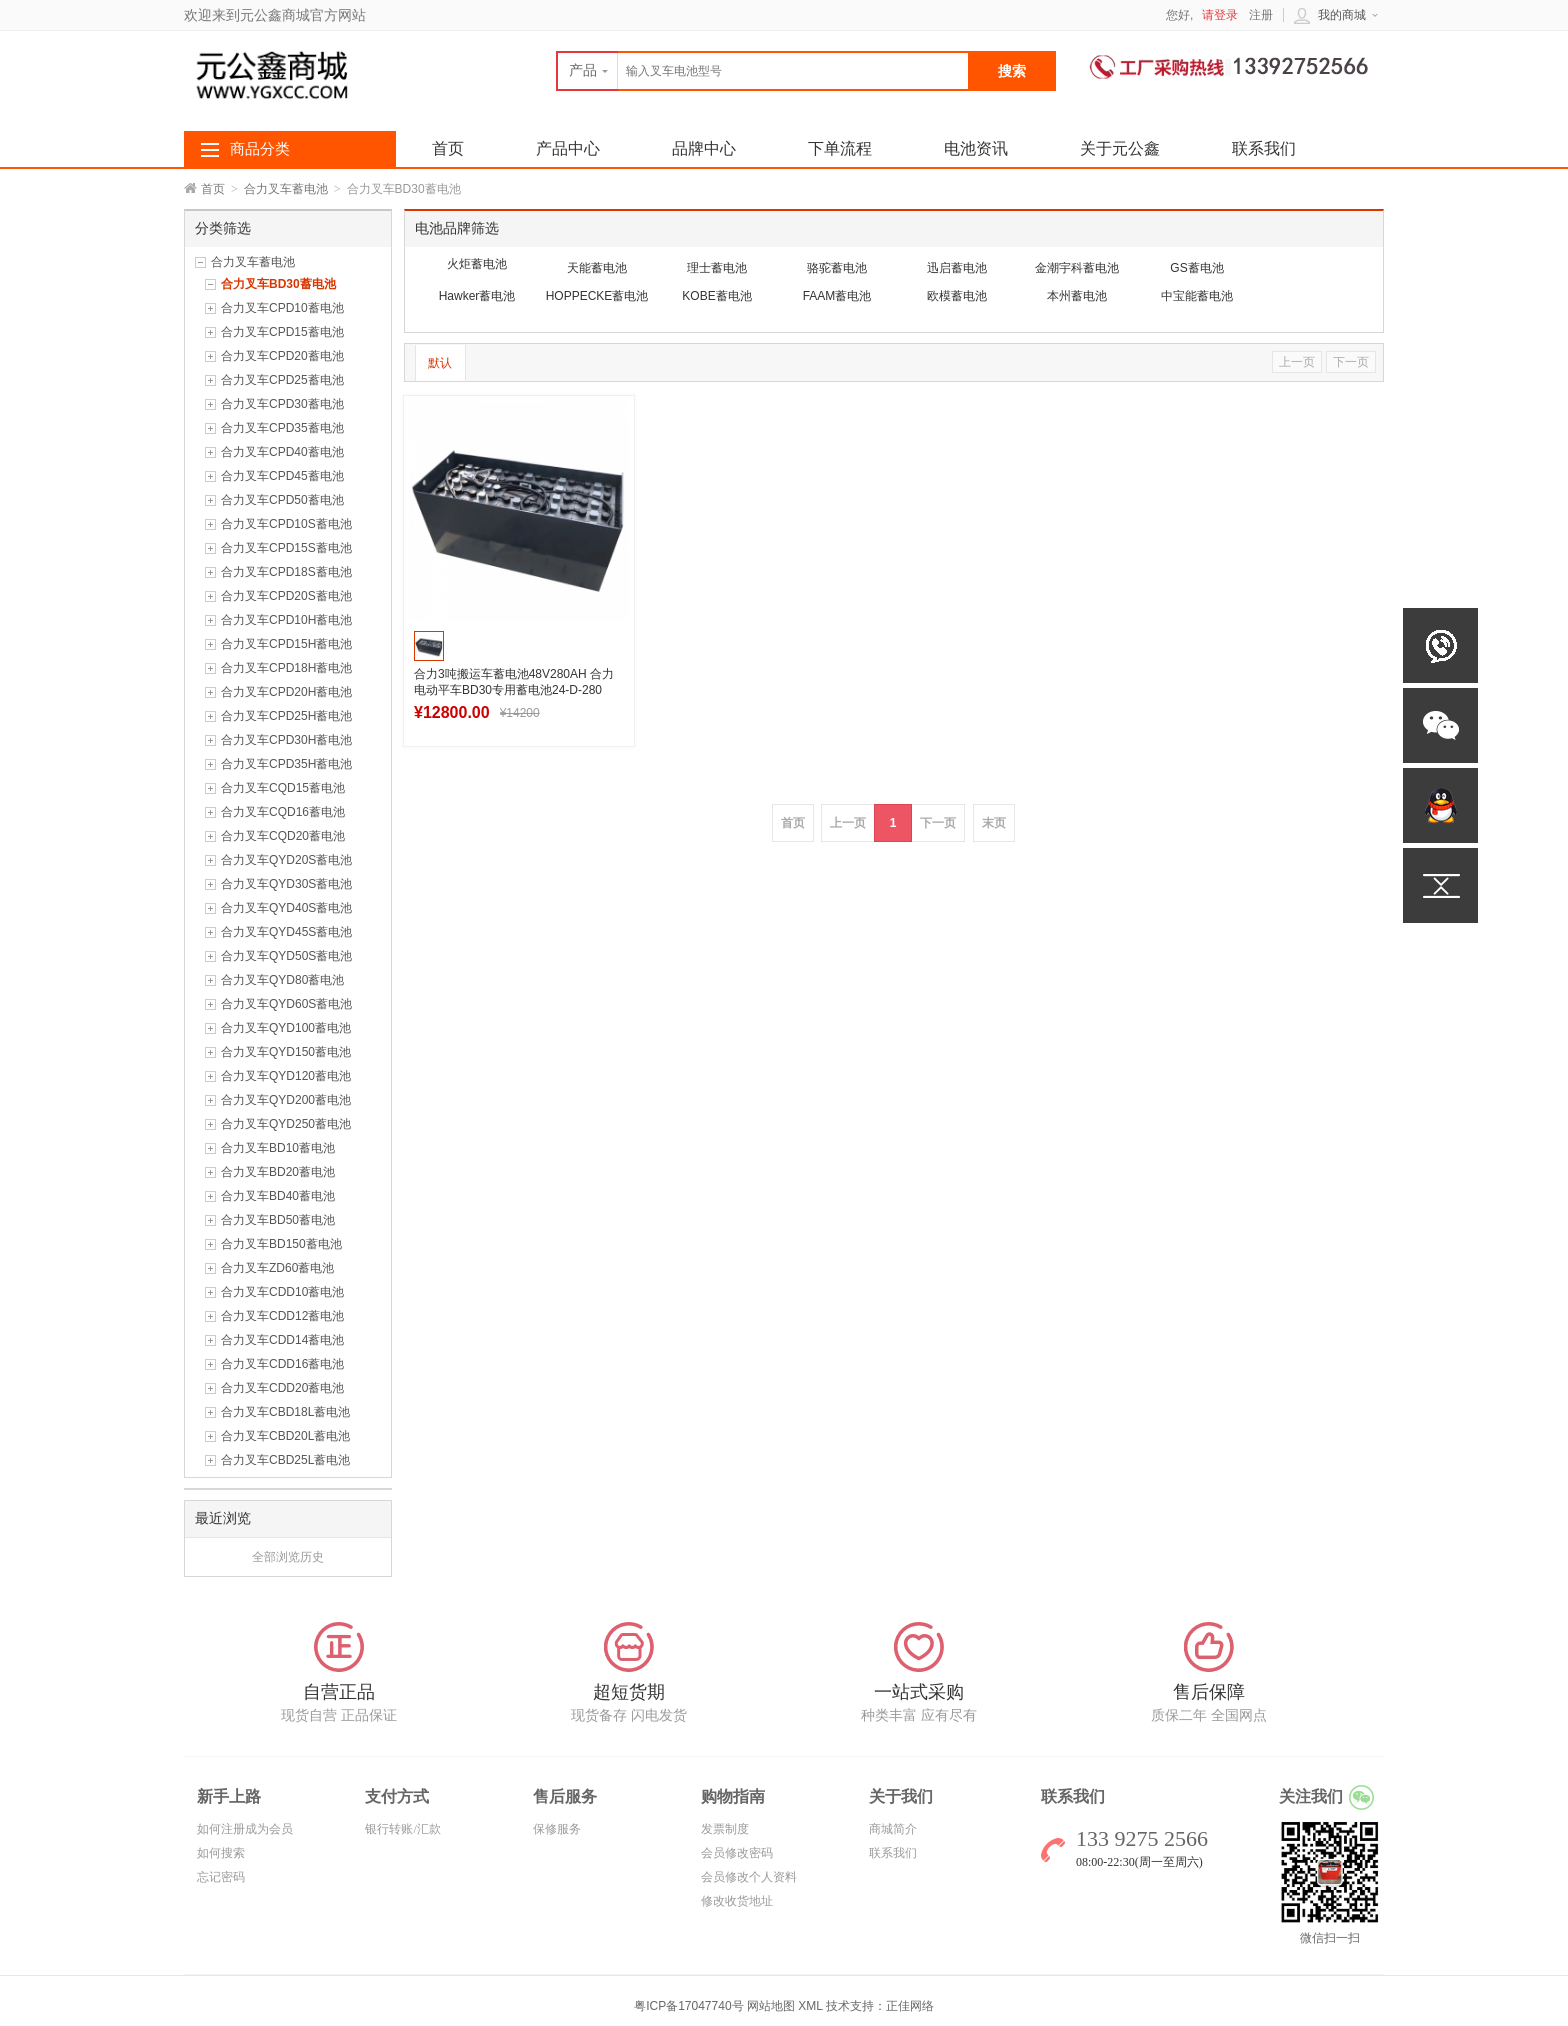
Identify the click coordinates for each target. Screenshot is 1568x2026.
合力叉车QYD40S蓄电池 (286, 908)
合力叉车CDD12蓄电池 (282, 1316)
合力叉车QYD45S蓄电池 (286, 932)
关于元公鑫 (1120, 148)
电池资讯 (976, 148)
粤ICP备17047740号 (690, 2006)
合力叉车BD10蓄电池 (278, 1148)
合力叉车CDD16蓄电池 (282, 1364)
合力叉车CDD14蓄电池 (282, 1340)
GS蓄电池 (1196, 268)
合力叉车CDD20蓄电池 (282, 1388)
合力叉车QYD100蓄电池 (286, 1028)
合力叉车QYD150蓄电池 (286, 1052)
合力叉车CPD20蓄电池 (282, 356)
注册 (1261, 15)
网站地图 (771, 2006)
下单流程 (840, 148)
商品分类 (260, 149)
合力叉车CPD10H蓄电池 (286, 620)
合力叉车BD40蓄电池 (278, 1196)
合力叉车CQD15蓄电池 (283, 788)
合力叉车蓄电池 (286, 189)
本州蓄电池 (1077, 296)
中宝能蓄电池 (1197, 296)
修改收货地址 (737, 1901)
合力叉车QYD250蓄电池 (286, 1124)
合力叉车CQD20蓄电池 (283, 836)
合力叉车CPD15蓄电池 (282, 332)
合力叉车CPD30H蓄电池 (286, 740)
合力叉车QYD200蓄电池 (286, 1100)
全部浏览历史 (288, 1557)
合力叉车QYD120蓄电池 (286, 1076)
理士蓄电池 (717, 268)
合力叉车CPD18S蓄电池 (286, 572)
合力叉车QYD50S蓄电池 (286, 956)
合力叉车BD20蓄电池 (278, 1172)
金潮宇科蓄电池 (1077, 268)
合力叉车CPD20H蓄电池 (286, 692)
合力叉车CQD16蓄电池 (283, 812)
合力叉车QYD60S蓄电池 (286, 1004)
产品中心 (568, 148)
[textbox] (763, 71)
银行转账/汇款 (402, 1829)
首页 (213, 189)
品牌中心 (704, 148)
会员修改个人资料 (749, 1877)
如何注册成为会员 (245, 1829)
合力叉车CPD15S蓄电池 (286, 548)
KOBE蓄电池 (716, 296)
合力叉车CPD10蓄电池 (282, 308)
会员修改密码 (737, 1853)
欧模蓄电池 (957, 296)
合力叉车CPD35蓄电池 (282, 428)
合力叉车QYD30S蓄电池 (286, 884)
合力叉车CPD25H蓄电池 (286, 716)
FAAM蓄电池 (837, 296)
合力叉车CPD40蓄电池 (282, 452)
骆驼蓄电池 (837, 268)
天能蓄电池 (597, 268)
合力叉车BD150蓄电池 (281, 1244)
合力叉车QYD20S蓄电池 (286, 860)
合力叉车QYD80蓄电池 (282, 980)
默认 (440, 363)
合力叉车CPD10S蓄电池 (286, 524)
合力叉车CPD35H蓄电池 (286, 764)
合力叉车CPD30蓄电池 (282, 404)
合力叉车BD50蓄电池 (278, 1220)
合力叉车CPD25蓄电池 (282, 380)
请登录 (1220, 15)
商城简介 (893, 1829)
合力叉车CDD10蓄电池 (282, 1292)
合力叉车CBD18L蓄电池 (285, 1412)
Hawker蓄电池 (477, 296)
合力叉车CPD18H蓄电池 (286, 668)
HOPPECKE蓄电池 (597, 296)
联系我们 (1264, 148)
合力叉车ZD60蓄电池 (277, 1268)
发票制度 (725, 1829)
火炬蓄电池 (477, 264)
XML (810, 2006)
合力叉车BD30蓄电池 (278, 284)
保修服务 (557, 1829)
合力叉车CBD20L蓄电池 (285, 1436)
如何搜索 (221, 1853)
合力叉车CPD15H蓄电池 (286, 644)
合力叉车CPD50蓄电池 (282, 500)
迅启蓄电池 (957, 268)
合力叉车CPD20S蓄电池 (286, 596)
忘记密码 (221, 1877)
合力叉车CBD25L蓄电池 (285, 1460)
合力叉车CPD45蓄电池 (282, 476)
